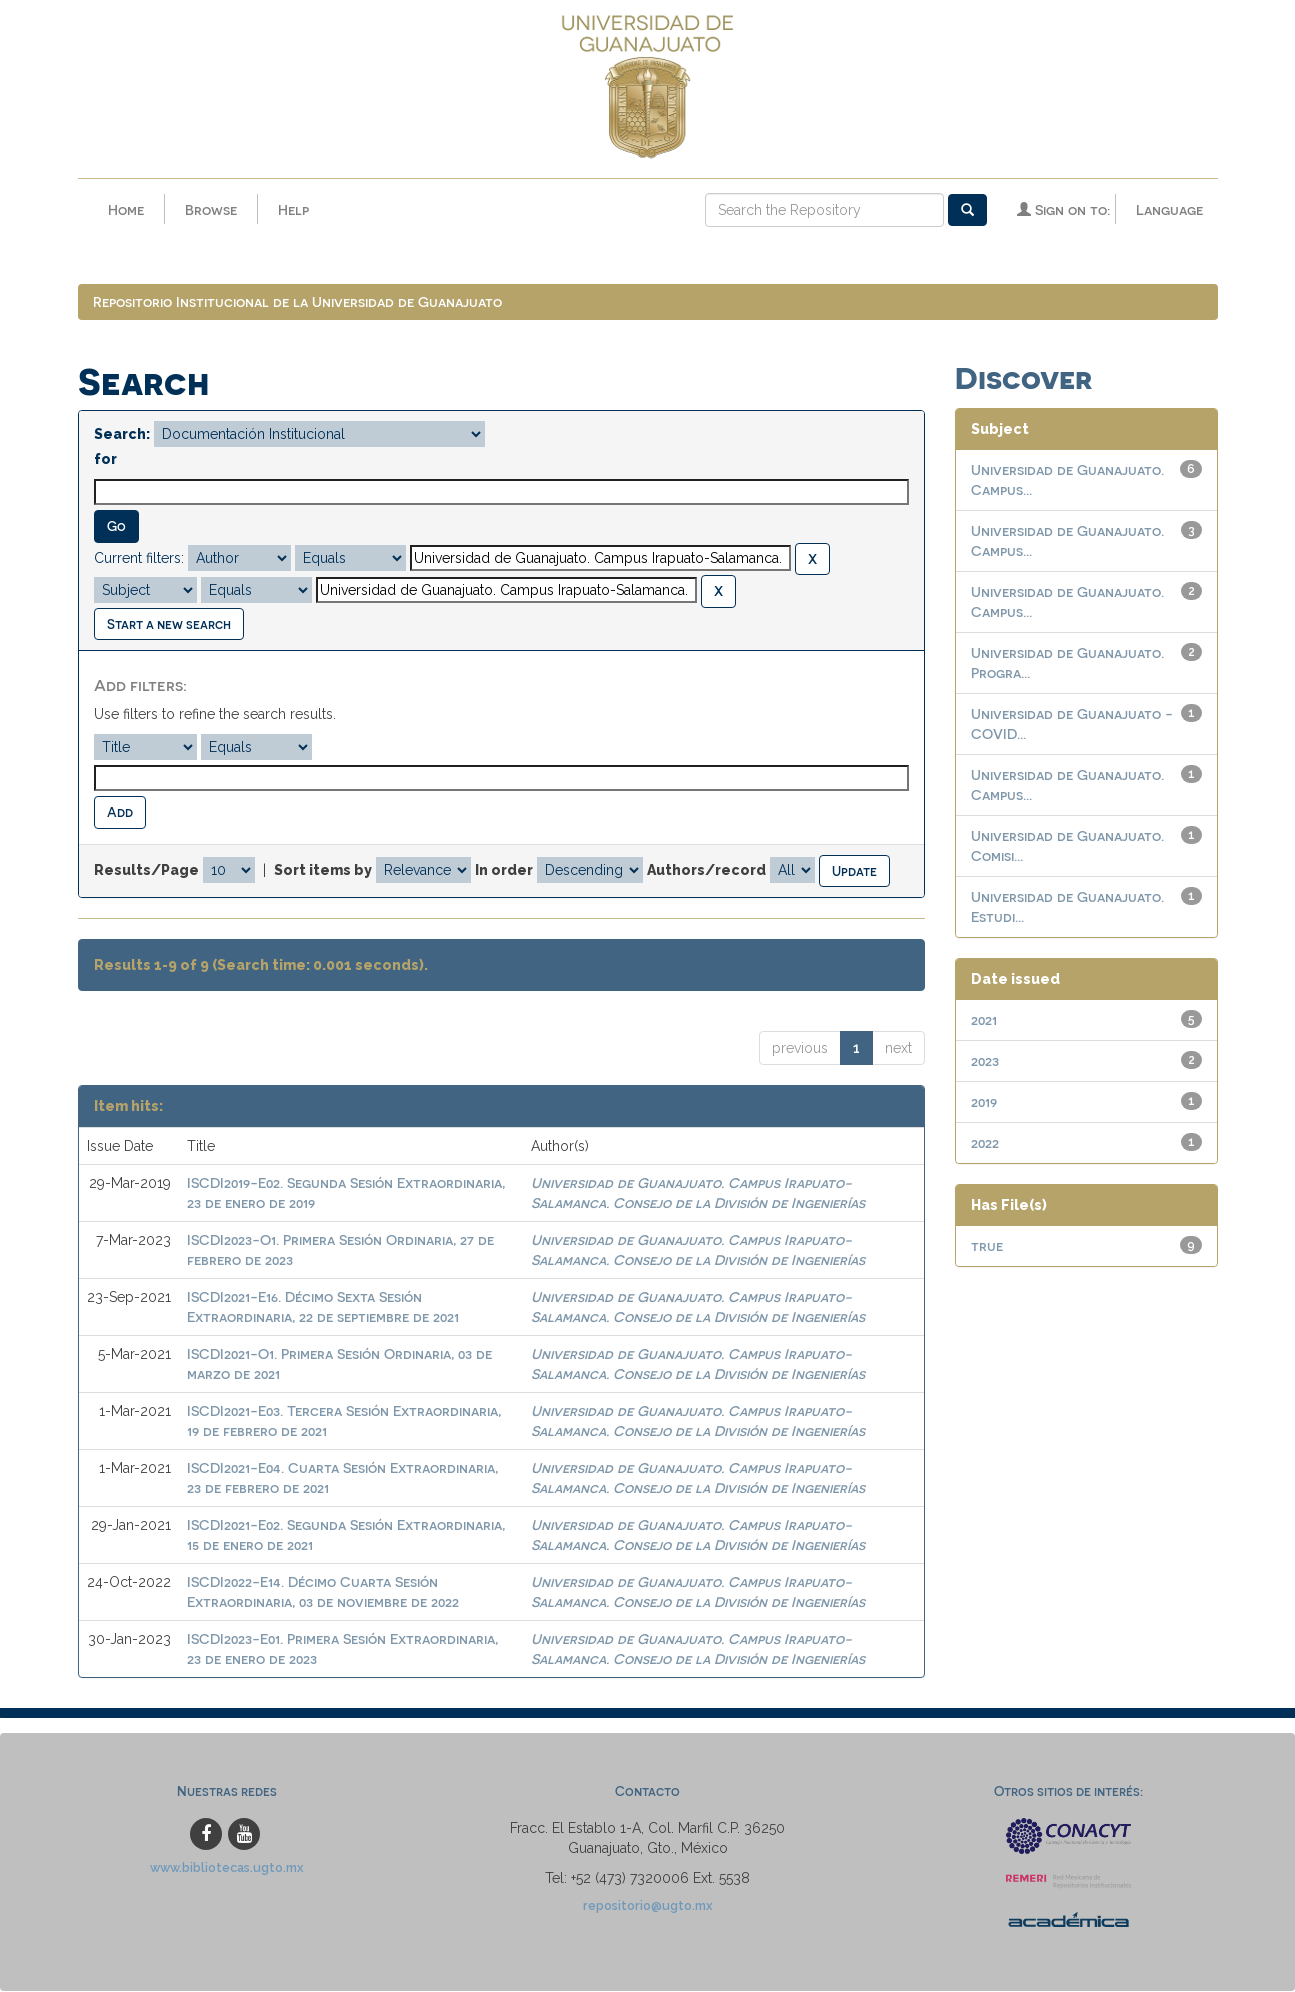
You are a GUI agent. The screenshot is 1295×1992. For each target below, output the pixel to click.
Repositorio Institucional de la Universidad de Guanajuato (297, 302)
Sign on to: (1063, 209)
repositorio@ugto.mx (648, 1906)
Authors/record (706, 870)
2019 (984, 1102)
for (105, 460)
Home (126, 209)
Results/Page (146, 870)
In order (504, 870)
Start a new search (169, 624)
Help (293, 209)
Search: (122, 435)
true (987, 1246)
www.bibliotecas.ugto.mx (227, 1868)
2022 (985, 1143)
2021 (984, 1020)
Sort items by (323, 870)
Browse (211, 209)
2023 (985, 1061)
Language (1169, 209)
